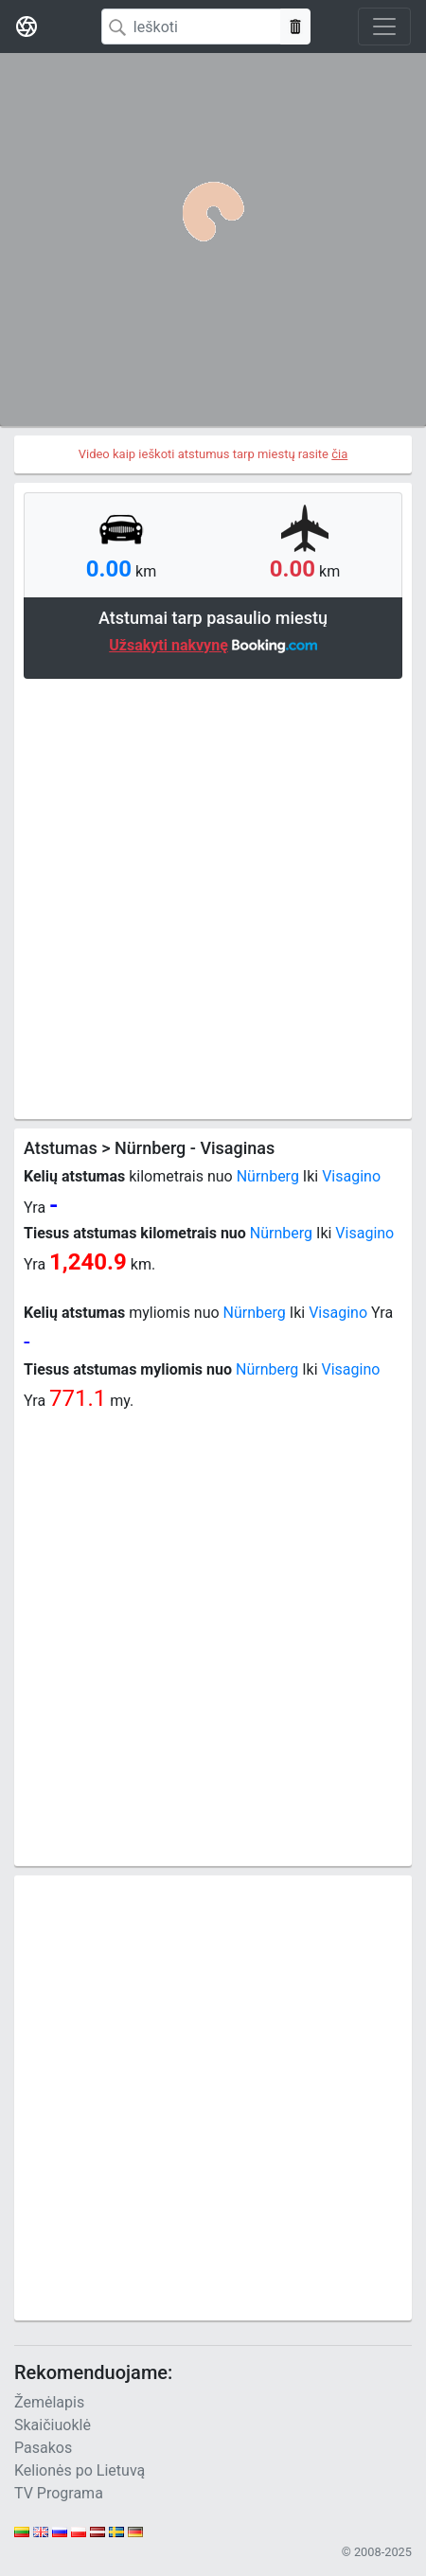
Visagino (351, 1176)
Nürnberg (268, 1176)
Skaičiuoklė (52, 2425)
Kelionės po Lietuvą (79, 2470)
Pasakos (43, 2448)
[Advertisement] (213, 897)
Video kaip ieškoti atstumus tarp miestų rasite (213, 454)
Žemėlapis (49, 2402)
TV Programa (58, 2493)
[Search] (191, 26)
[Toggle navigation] (384, 26)
